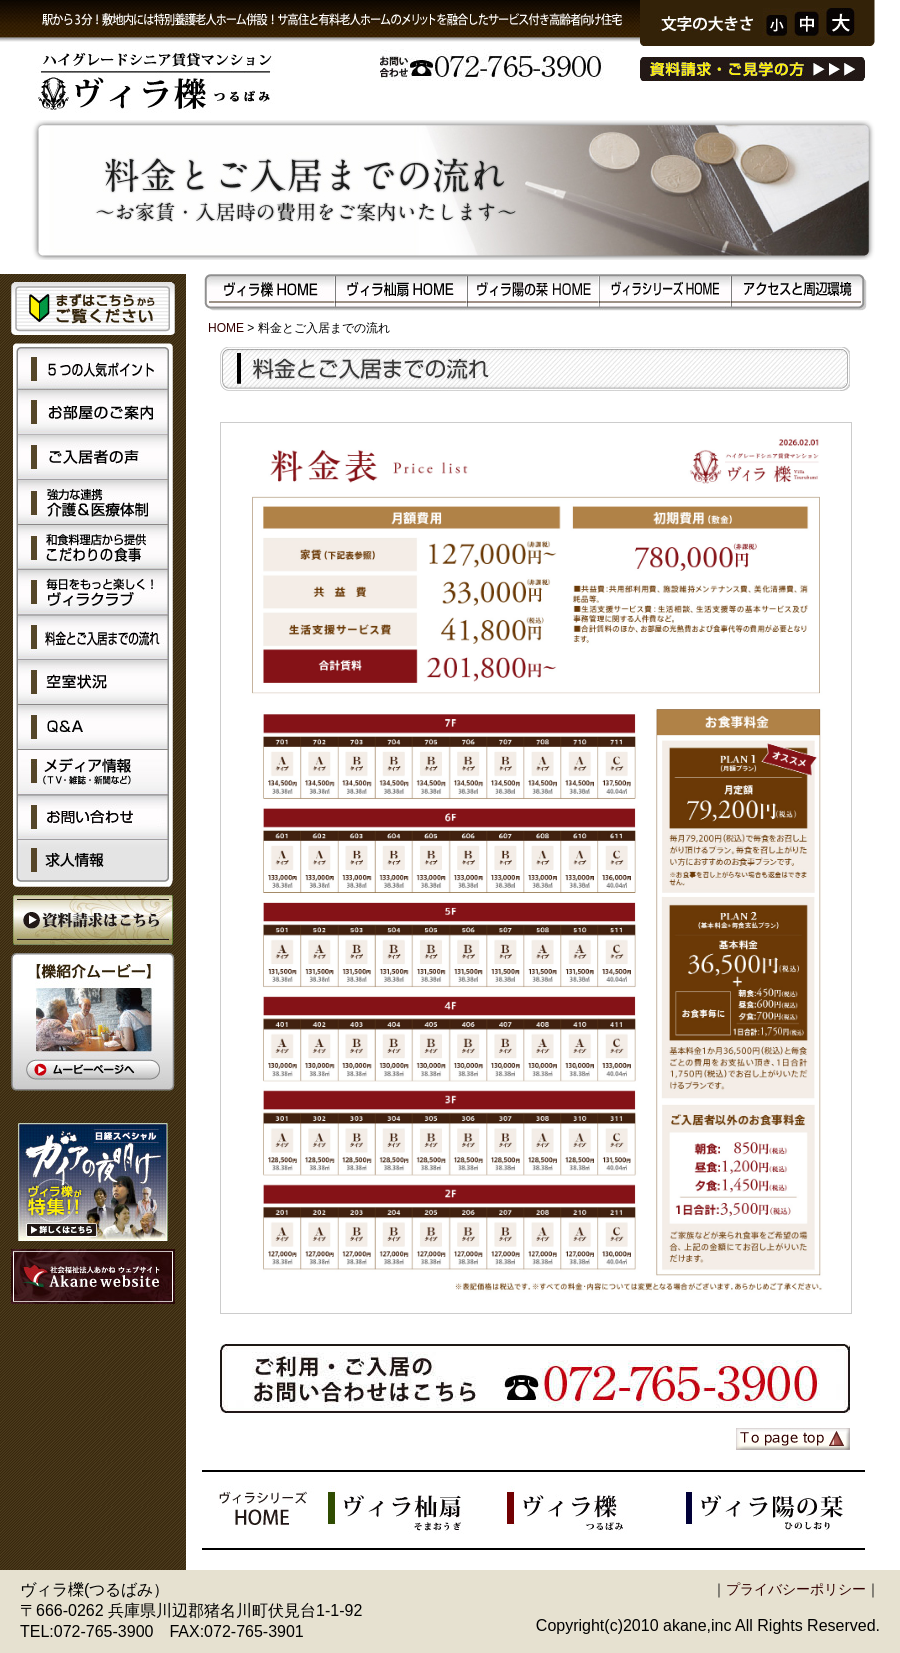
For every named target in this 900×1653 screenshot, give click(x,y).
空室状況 (93, 682)
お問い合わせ (93, 817)
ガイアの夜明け (93, 1182)
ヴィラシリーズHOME (666, 290)
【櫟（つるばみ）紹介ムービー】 (93, 1022)
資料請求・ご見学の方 (752, 69)
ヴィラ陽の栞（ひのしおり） (534, 290)
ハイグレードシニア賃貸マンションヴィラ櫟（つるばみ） (176, 84)
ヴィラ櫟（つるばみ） (596, 1510)
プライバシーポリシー (796, 1589)
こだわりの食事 (93, 547)
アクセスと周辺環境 (798, 290)
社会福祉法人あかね (93, 1276)
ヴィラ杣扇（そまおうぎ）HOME (402, 290)
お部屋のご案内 (93, 412)
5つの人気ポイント (93, 366)
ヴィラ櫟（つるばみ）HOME (270, 290)
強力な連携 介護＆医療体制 (93, 502)
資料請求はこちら (93, 920)
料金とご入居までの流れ (93, 637)
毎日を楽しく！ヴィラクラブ (93, 592)
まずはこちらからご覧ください (93, 308)
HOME (226, 328)
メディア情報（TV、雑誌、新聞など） (93, 772)
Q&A (93, 727)
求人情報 (93, 863)
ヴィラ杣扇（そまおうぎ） (417, 1510)
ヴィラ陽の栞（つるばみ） (775, 1510)
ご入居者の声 (93, 457)
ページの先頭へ (793, 1439)
